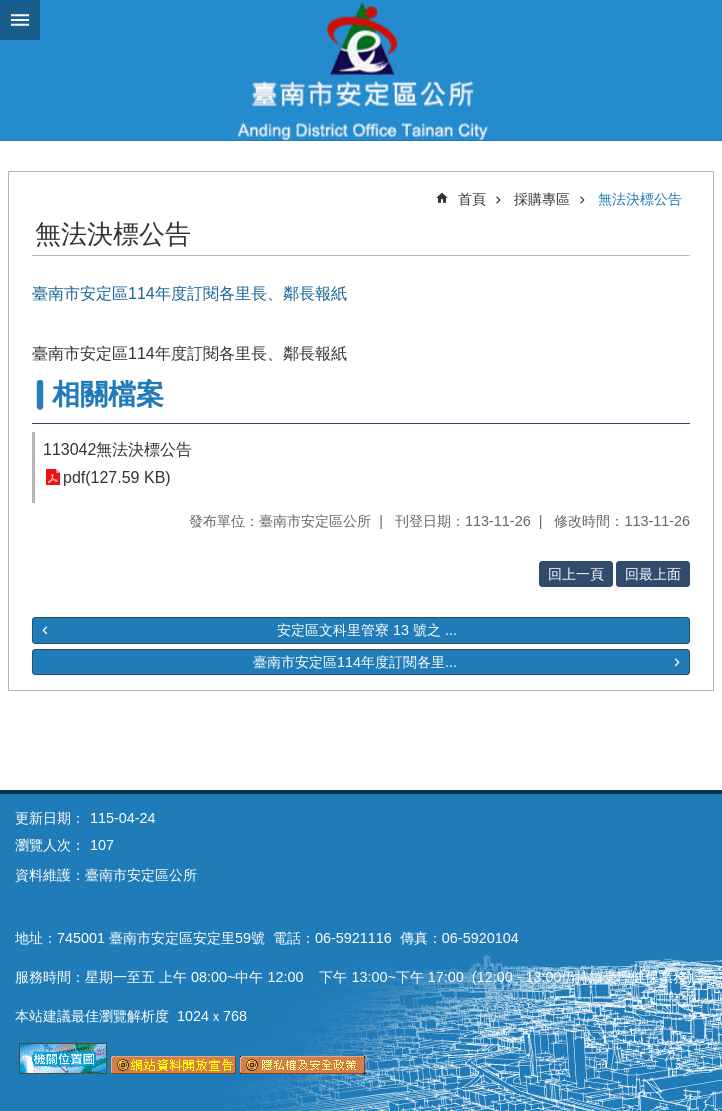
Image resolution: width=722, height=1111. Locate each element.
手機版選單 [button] (20, 20)
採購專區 (542, 199)
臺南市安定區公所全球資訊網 (361, 70)
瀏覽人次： (50, 845)
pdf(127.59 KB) (117, 477)
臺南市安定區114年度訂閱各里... (355, 662)
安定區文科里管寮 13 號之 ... (367, 630)
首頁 (472, 199)
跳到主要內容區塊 (10, 10)
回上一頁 (576, 574)
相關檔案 (108, 394)
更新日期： (50, 818)
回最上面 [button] (653, 574)
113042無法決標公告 (117, 449)
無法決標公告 (640, 199)
